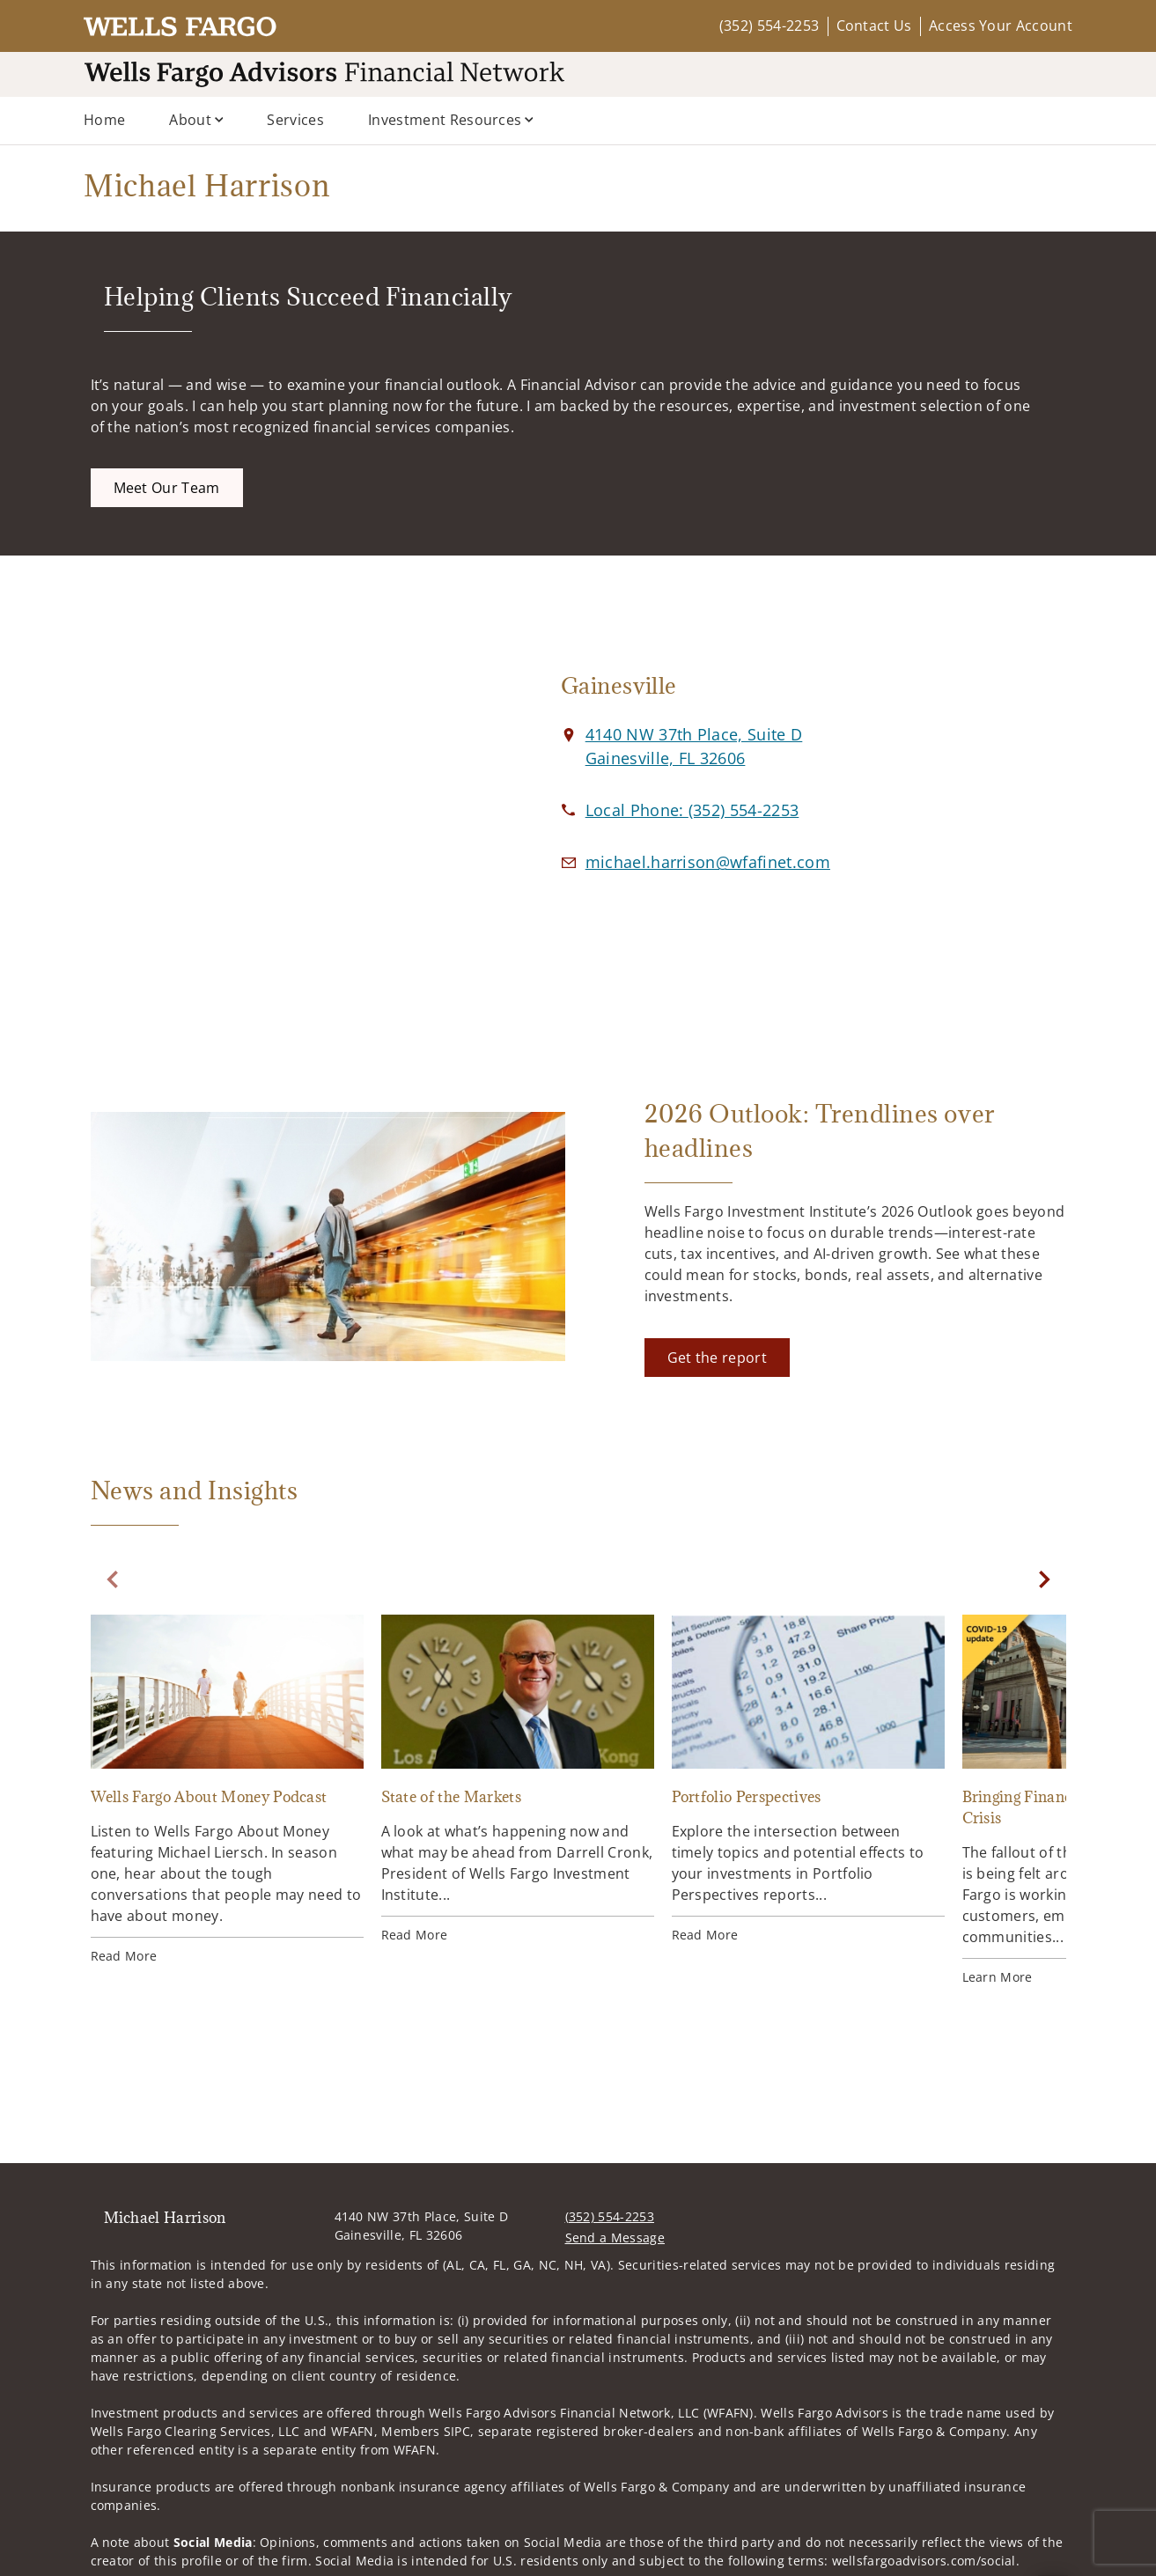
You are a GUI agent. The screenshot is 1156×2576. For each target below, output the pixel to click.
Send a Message (615, 2237)
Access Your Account (1000, 25)
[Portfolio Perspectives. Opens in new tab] (808, 1779)
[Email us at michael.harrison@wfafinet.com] (707, 861)
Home (104, 119)
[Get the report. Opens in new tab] (717, 1357)
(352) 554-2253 (769, 25)
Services (295, 119)
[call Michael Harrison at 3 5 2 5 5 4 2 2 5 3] (692, 810)
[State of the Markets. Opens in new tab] (517, 1779)
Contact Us (874, 25)
